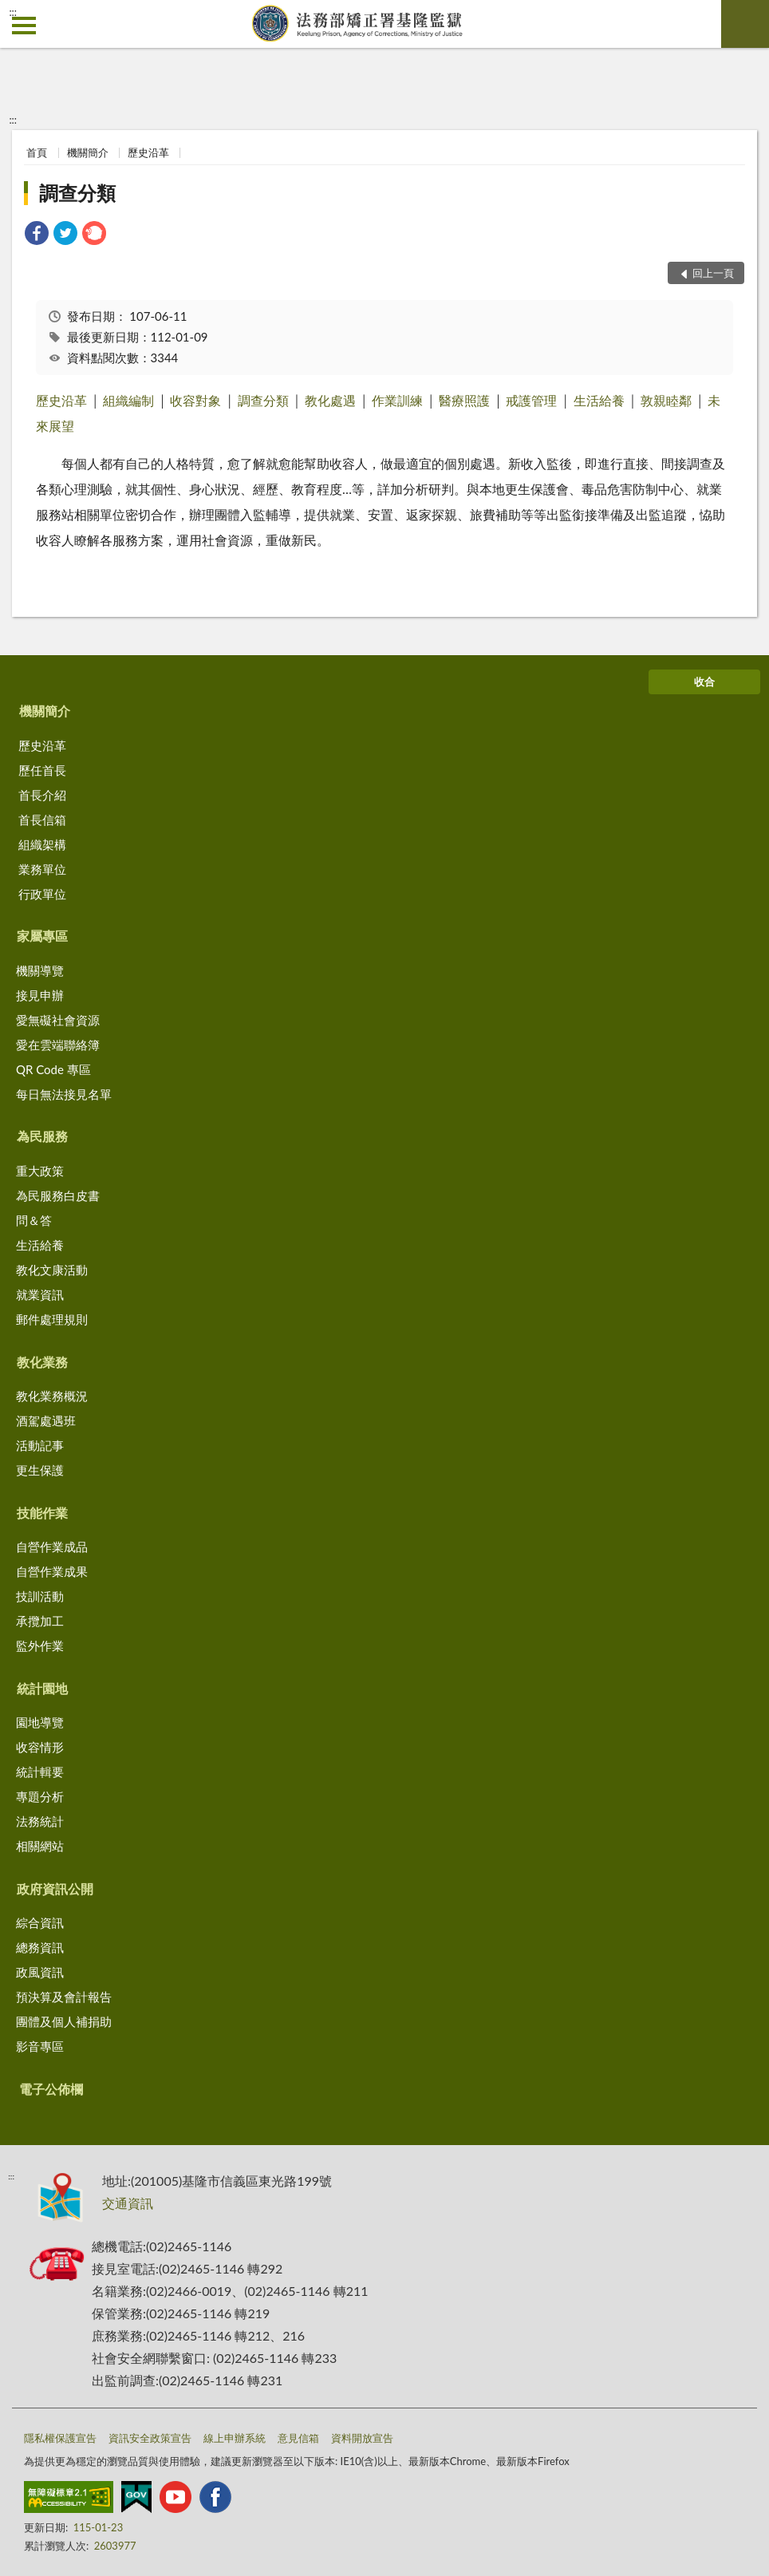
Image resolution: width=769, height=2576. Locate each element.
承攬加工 (40, 1621)
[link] (37, 235)
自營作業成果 (52, 1571)
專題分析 (40, 1796)
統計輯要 (40, 1771)
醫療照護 (464, 400)
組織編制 (128, 400)
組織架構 (42, 844)
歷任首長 (42, 770)
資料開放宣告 (362, 2438)
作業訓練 (397, 400)
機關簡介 (87, 152)
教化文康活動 (52, 1269)
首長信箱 (42, 819)
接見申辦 (40, 995)
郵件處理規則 (52, 1319)
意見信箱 (298, 2438)
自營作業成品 (52, 1546)
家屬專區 (42, 935)
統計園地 (42, 1688)
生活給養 (599, 400)
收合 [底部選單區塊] (704, 681)
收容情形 (40, 1747)
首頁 (36, 152)
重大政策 (40, 1171)
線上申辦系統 (234, 2438)
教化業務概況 (52, 1396)
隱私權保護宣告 (60, 2438)
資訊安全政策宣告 (149, 2438)
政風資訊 (40, 1972)
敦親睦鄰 (666, 400)
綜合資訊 (40, 1922)
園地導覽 (40, 1722)
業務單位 (42, 869)
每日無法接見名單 (64, 1094)
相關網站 (40, 1846)
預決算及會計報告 (64, 1996)
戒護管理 (531, 400)
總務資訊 (40, 1947)
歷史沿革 (148, 152)
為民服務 (42, 1136)
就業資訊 (40, 1294)
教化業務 (42, 1361)
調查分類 (77, 192)
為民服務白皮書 (58, 1195)
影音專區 (40, 2046)
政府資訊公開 (55, 1888)
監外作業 (40, 1645)
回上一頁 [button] (713, 273)
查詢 (745, 24)
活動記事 (40, 1445)
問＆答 (34, 1220)
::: (13, 12)
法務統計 (40, 1821)
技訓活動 (40, 1596)
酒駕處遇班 (46, 1420)
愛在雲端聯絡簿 (58, 1044)
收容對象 (195, 400)
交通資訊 (127, 2203)
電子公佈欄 (51, 2088)
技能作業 (42, 1512)
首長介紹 (42, 795)
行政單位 (42, 894)
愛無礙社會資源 (58, 1020)
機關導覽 (40, 970)
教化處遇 (330, 400)
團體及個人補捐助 (64, 2021)
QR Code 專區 (53, 1069)
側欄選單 (24, 25)
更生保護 (40, 1470)
